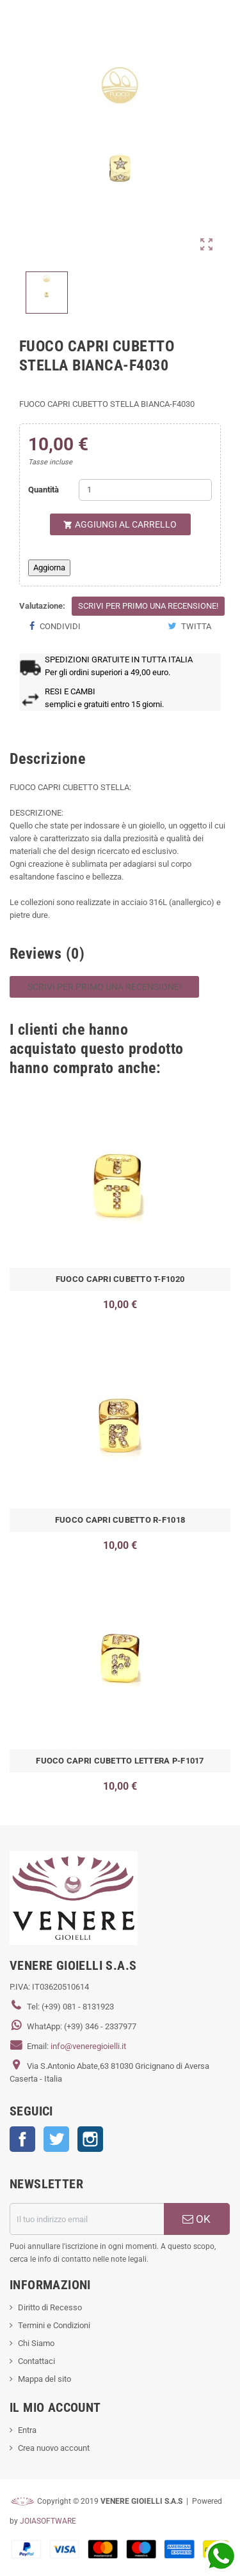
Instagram (90, 2139)
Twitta (189, 626)
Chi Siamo (36, 2343)
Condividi (55, 626)
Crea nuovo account (54, 2448)
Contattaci (36, 2361)
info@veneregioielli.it (88, 2046)
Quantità (43, 489)
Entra (27, 2430)
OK (196, 2219)
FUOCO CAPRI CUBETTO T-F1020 (120, 1279)
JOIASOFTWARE (48, 2521)
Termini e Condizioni (54, 2325)
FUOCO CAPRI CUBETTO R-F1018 (120, 1520)
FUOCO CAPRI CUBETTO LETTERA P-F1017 (120, 1760)
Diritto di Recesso (50, 2307)
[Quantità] (145, 490)
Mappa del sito (44, 2379)
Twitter (56, 2139)
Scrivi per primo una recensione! (148, 606)
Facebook (22, 2139)
